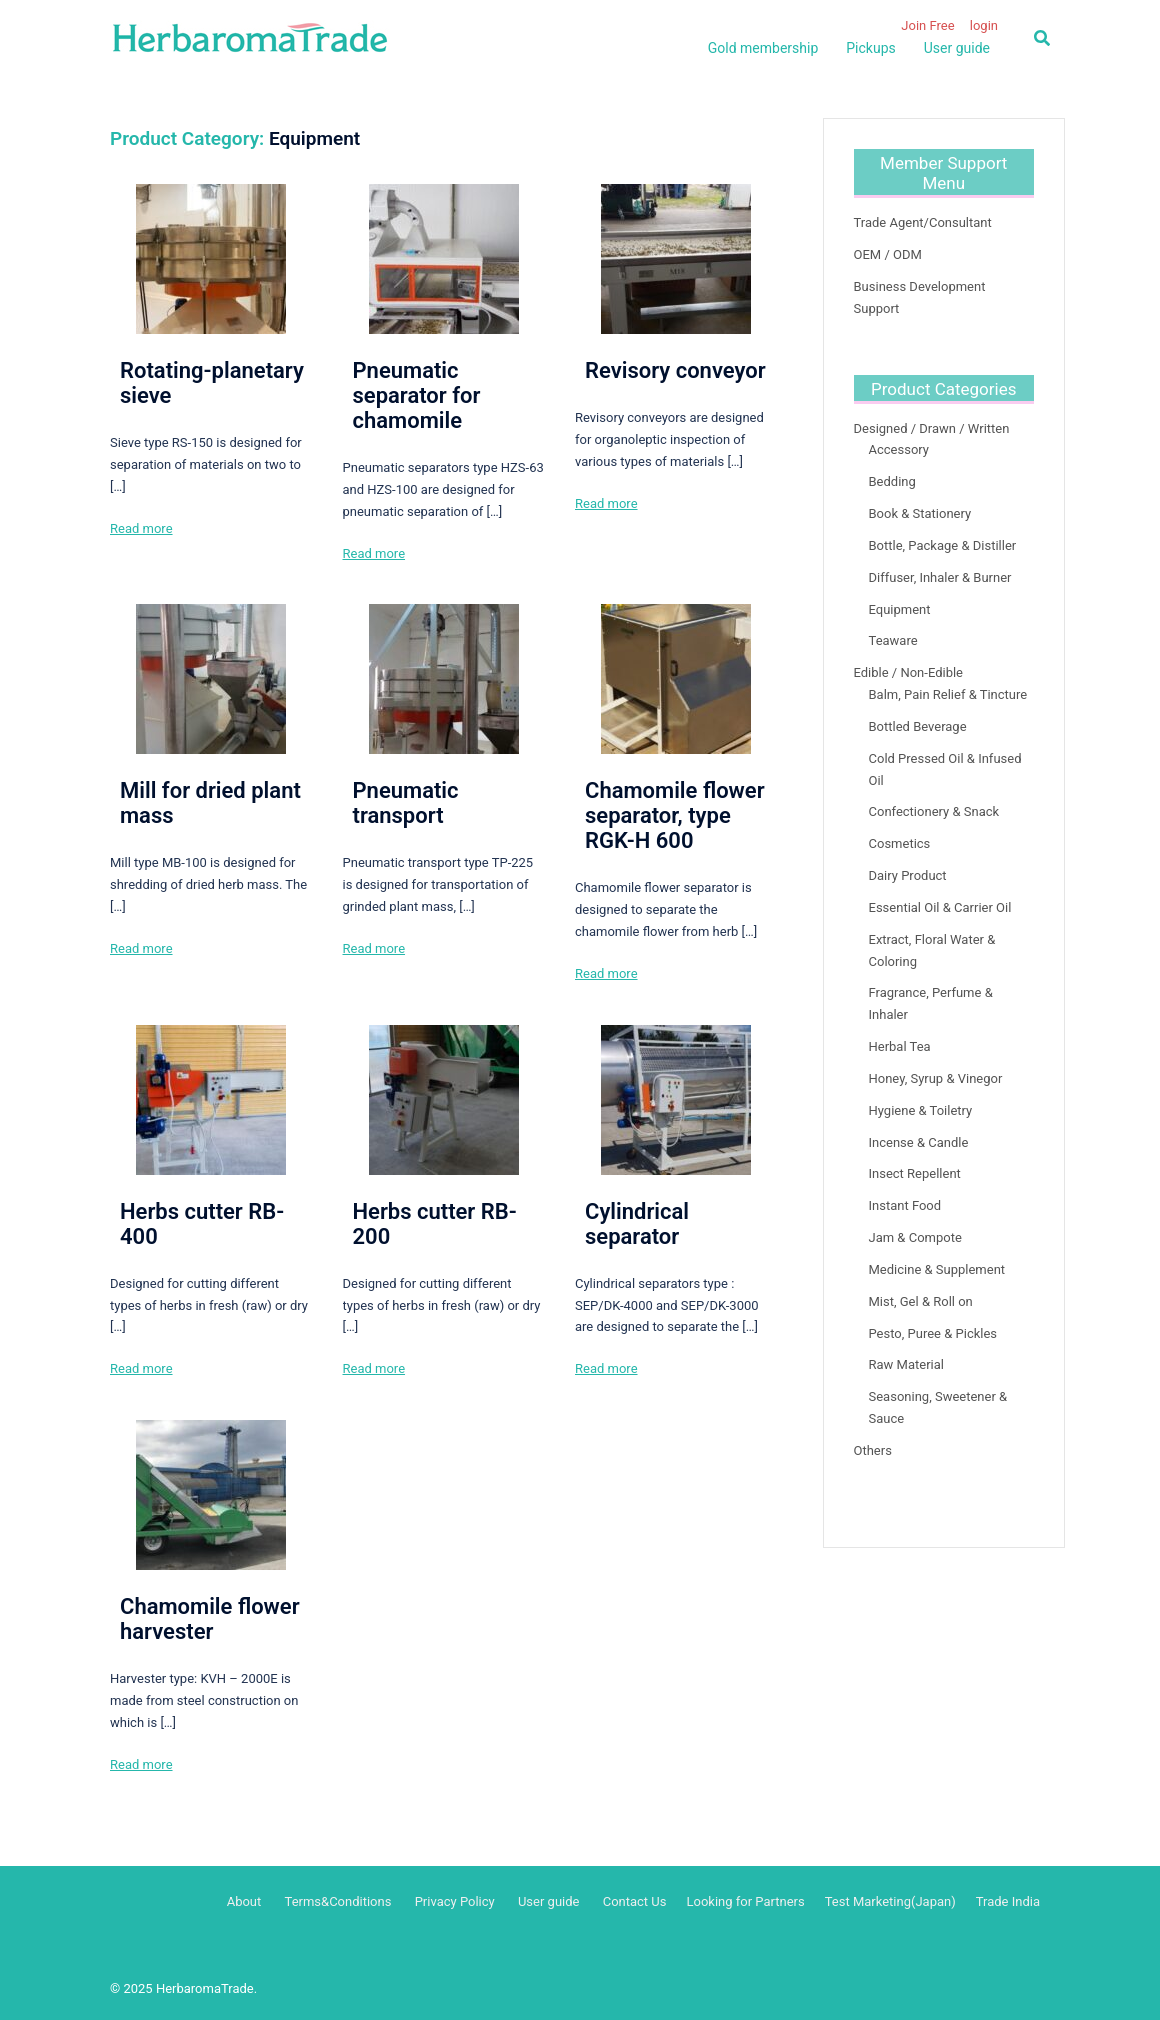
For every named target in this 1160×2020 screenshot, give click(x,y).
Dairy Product (908, 875)
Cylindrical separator (637, 1224)
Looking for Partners (745, 1901)
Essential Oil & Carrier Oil (940, 907)
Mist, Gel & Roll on (921, 1301)
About (244, 1901)
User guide (957, 48)
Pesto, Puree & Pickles (933, 1333)
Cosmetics (900, 843)
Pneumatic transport (406, 803)
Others (873, 1450)
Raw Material (906, 1364)
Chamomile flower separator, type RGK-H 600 (675, 815)
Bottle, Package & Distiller (943, 545)
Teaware (893, 640)
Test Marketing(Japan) (890, 1901)
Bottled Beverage (918, 726)
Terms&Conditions (338, 1901)
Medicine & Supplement (937, 1269)
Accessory (899, 449)
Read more (141, 528)
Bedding (892, 481)
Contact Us (635, 1901)
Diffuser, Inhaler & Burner (940, 577)
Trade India (1008, 1901)
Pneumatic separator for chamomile (417, 395)
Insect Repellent (915, 1173)
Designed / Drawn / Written (932, 428)
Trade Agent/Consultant (923, 222)
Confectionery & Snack (934, 811)
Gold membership (763, 48)
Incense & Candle (919, 1142)
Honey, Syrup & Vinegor (936, 1078)
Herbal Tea (900, 1046)
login (984, 25)
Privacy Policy (455, 1901)
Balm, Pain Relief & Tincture (948, 694)
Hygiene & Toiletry (921, 1110)
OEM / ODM (888, 254)
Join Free (927, 25)
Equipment (900, 609)
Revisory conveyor (675, 370)
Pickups (870, 48)
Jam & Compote (915, 1237)
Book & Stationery (920, 513)
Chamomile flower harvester (210, 1619)
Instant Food (905, 1205)
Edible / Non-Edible (909, 672)
